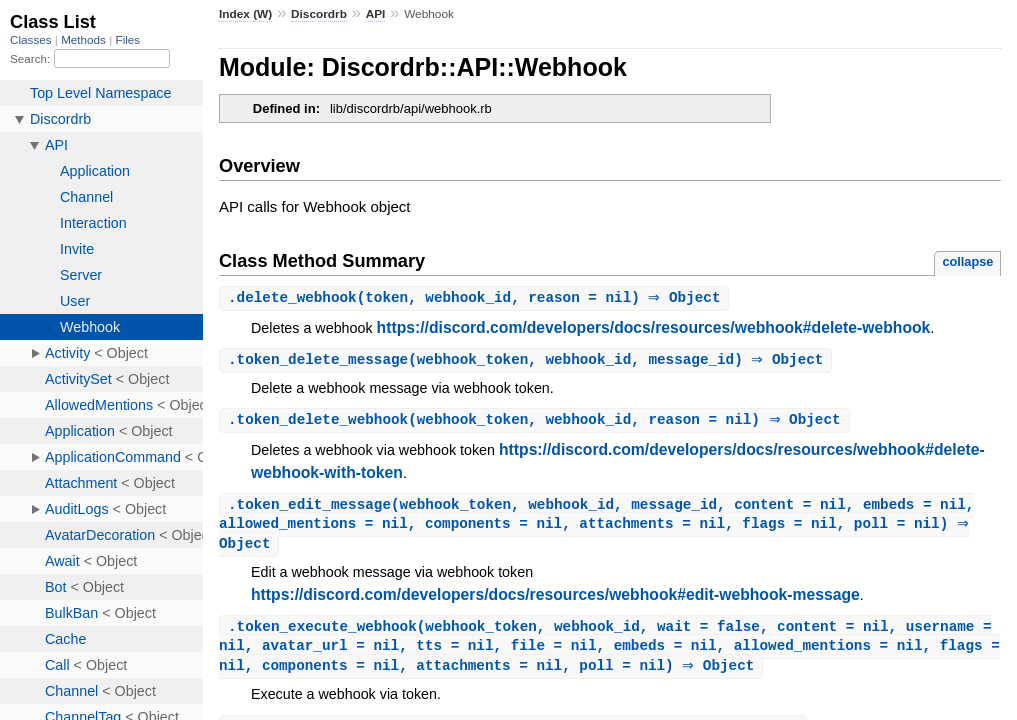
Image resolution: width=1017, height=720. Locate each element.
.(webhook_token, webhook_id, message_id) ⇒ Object (528, 361)
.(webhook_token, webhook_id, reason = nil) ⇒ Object (537, 422)
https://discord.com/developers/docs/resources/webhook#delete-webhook (654, 328)
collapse (967, 261)
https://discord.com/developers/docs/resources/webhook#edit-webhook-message (555, 600)
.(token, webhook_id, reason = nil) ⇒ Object (477, 298)
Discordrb (319, 14)
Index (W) (245, 14)
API (376, 14)
